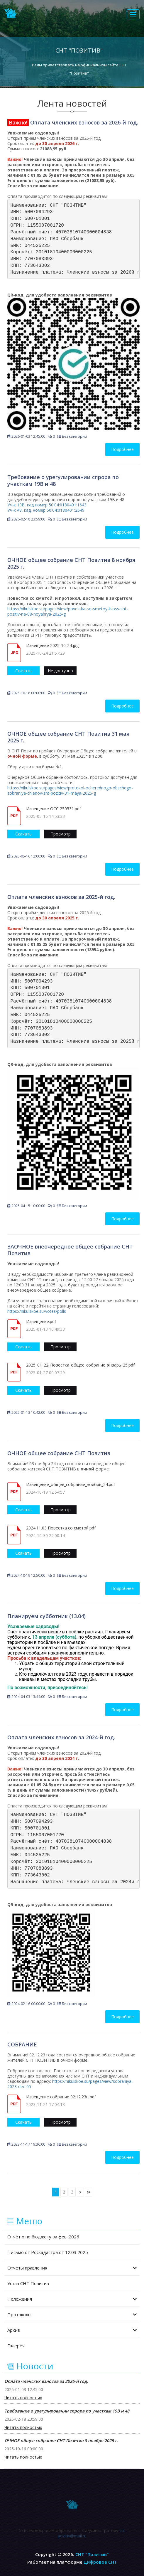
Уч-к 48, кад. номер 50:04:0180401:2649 (45, 510)
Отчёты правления (72, 2268)
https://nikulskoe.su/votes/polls (36, 1311)
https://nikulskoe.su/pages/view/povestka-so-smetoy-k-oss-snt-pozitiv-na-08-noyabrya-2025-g (67, 611)
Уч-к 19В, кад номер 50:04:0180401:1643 (47, 505)
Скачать (23, 670)
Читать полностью (23, 2397)
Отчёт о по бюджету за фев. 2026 (43, 2237)
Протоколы (72, 2314)
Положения (72, 2299)
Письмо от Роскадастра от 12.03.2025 (47, 2252)
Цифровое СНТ (100, 2562)
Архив (72, 2330)
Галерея (16, 2345)
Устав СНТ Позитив (28, 2283)
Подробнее (122, 449)
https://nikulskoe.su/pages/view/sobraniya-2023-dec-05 (70, 2083)
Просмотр (60, 834)
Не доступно (60, 670)
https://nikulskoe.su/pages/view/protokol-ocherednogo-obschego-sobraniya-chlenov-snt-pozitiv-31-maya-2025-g (70, 790)
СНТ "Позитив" (92, 2554)
